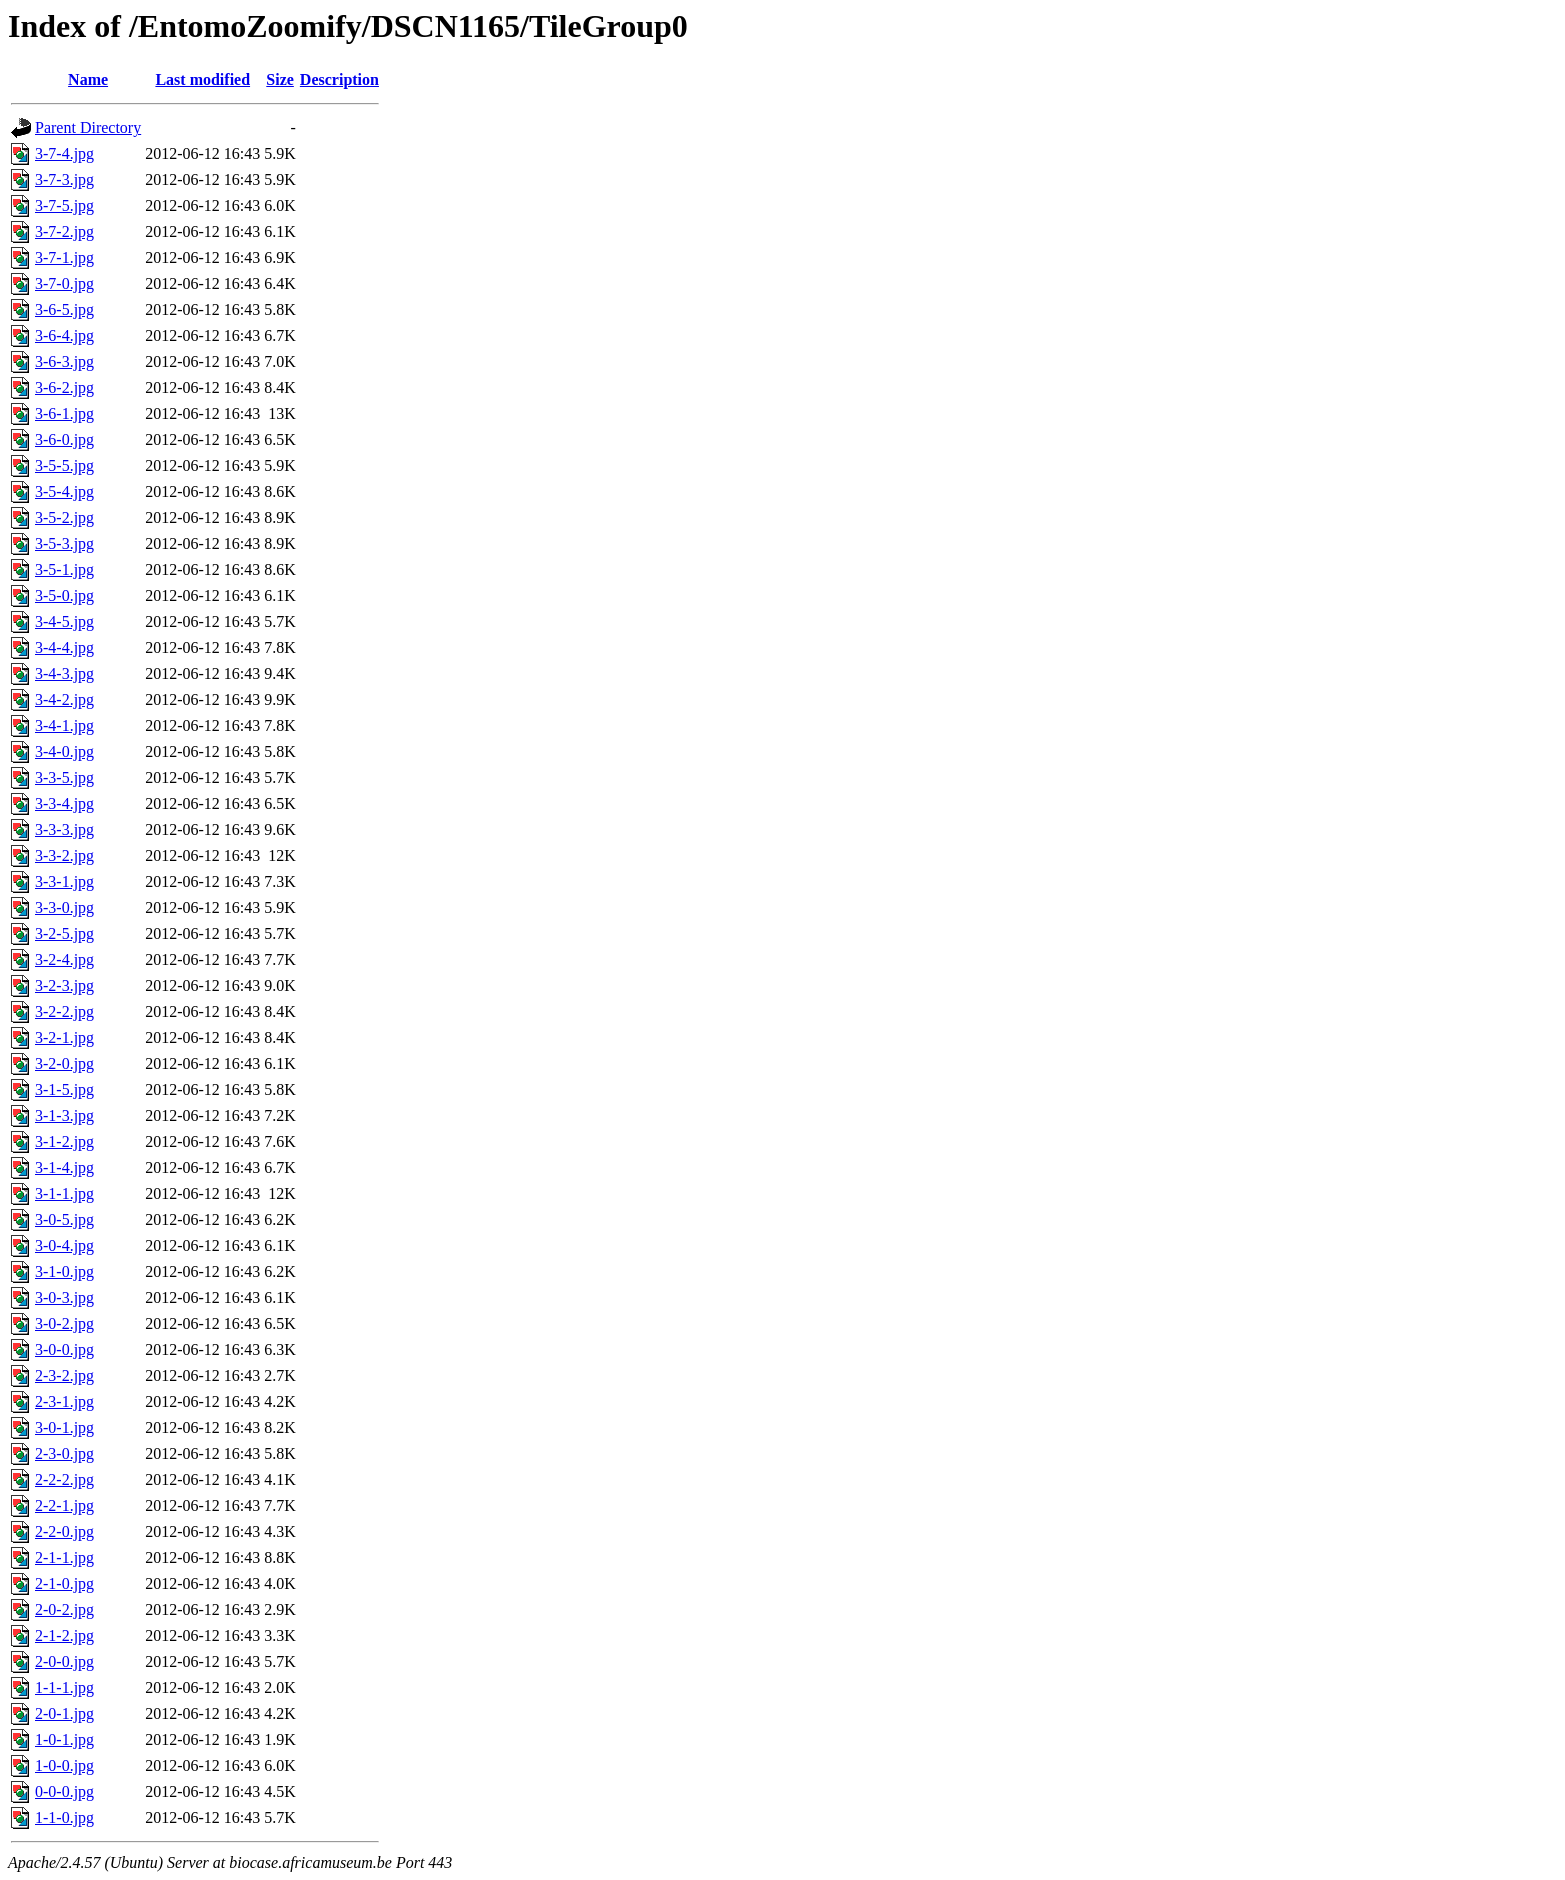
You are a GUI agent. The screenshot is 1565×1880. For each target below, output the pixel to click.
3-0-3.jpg (64, 1297)
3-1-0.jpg (64, 1271)
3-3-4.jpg (64, 803)
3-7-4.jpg (64, 153)
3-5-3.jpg (64, 543)
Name (88, 79)
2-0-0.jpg (64, 1661)
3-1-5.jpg (64, 1089)
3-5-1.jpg (64, 569)
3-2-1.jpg (64, 1037)
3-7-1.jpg (64, 257)
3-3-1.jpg (64, 881)
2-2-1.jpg (64, 1505)
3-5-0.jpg (64, 595)
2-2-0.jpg (64, 1531)
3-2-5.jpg (64, 933)
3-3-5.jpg (64, 777)
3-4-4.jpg (64, 647)
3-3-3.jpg (64, 829)
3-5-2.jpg (64, 517)
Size (280, 79)
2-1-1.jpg (64, 1557)
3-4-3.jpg (64, 673)
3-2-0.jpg (64, 1063)
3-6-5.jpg (64, 309)
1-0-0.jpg (64, 1765)
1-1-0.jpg (64, 1817)
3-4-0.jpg (64, 751)
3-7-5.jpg (64, 205)
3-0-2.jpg (64, 1323)
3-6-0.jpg (64, 439)
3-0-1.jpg (64, 1427)
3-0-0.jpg (64, 1349)
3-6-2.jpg (64, 387)
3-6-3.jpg (64, 361)
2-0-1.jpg (64, 1713)
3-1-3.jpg (64, 1115)
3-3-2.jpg (64, 855)
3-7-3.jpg (64, 179)
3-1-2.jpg (64, 1141)
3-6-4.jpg (64, 335)
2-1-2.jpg (64, 1635)
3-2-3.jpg (64, 985)
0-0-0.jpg (64, 1791)
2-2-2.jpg (64, 1479)
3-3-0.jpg (64, 907)
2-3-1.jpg (64, 1401)
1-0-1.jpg (64, 1739)
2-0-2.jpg (64, 1609)
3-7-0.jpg (64, 283)
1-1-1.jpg (64, 1687)
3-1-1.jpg (64, 1193)
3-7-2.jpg (64, 231)
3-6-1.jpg (64, 413)
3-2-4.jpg (64, 959)
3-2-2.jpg (64, 1011)
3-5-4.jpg (64, 491)
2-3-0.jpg (64, 1453)
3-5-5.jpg (64, 465)
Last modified (202, 79)
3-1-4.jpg (64, 1167)
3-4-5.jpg (64, 621)
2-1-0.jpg (64, 1583)
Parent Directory (88, 127)
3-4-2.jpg (64, 699)
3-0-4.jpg (64, 1245)
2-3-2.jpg (64, 1375)
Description (339, 79)
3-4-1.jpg (64, 725)
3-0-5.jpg (64, 1219)
